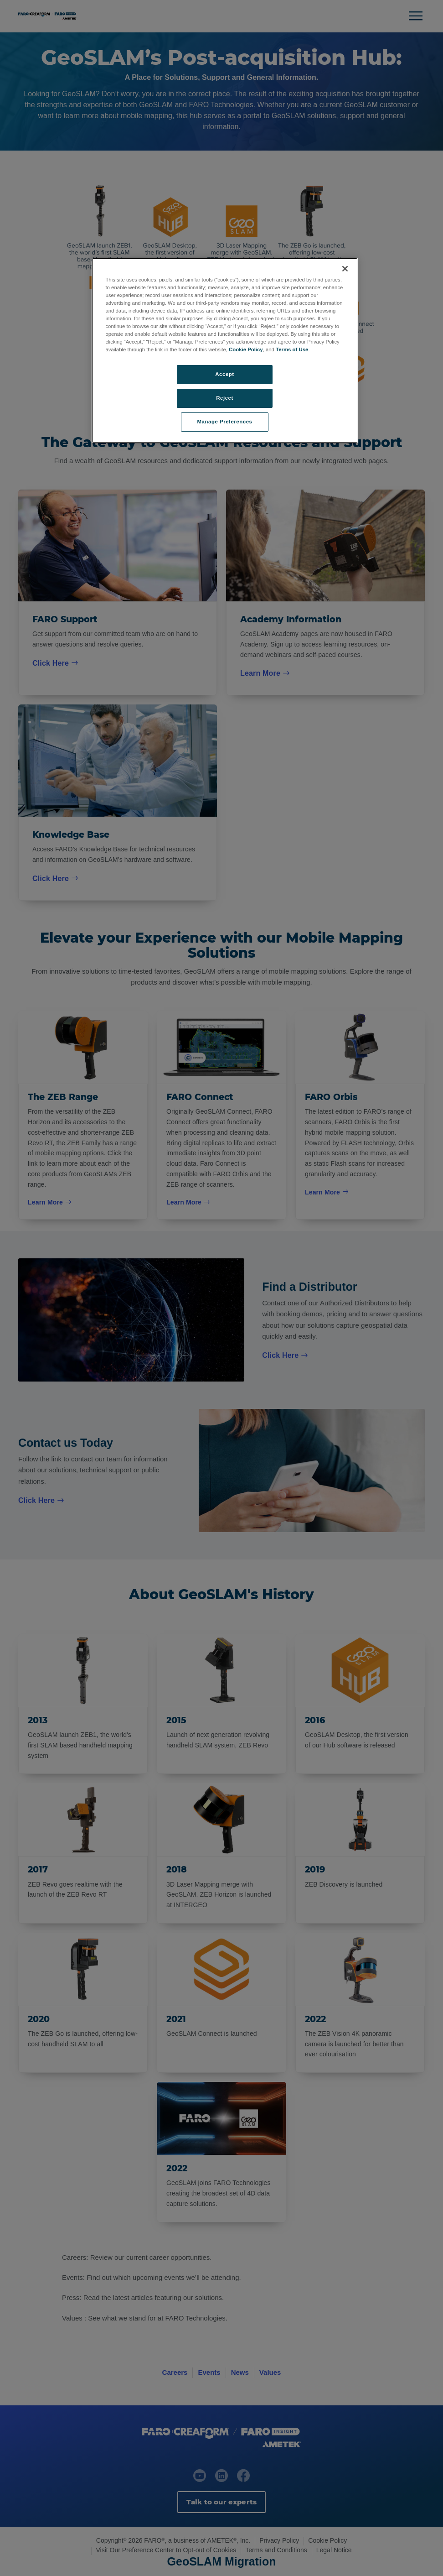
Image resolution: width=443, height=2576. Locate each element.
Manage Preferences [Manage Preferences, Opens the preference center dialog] (224, 421)
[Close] (345, 269)
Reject (224, 398)
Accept (224, 374)
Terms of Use (292, 349)
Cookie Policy (246, 349)
